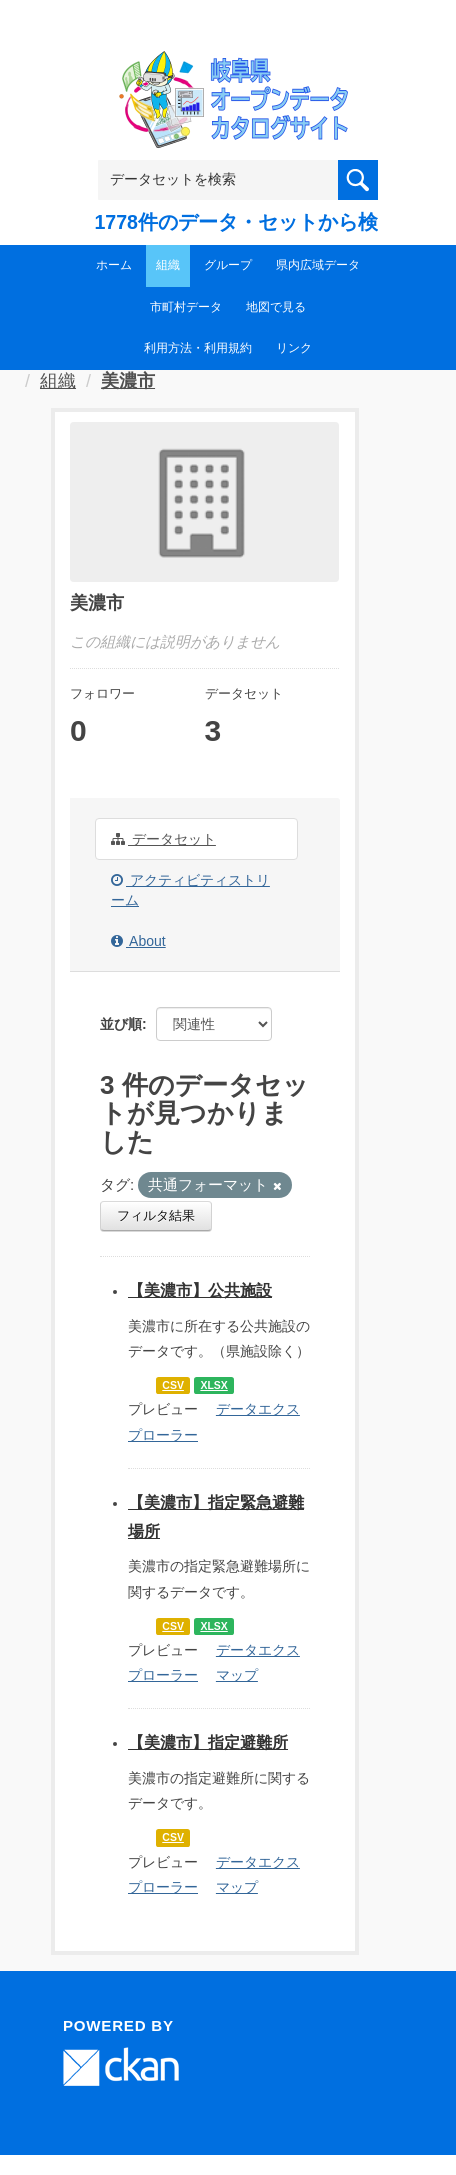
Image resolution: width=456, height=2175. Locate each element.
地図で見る (276, 307)
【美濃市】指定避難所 (208, 1742)
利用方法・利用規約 (198, 348)
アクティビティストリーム (190, 890)
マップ (237, 1675)
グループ (228, 265)
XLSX (213, 1385)
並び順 (121, 1024)
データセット (163, 839)
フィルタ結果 (156, 1215)
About (138, 941)
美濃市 (128, 381)
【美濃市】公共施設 (200, 1290)
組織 (168, 265)
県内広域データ (318, 265)
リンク (294, 348)
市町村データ (186, 307)
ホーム (114, 265)
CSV (173, 1385)
